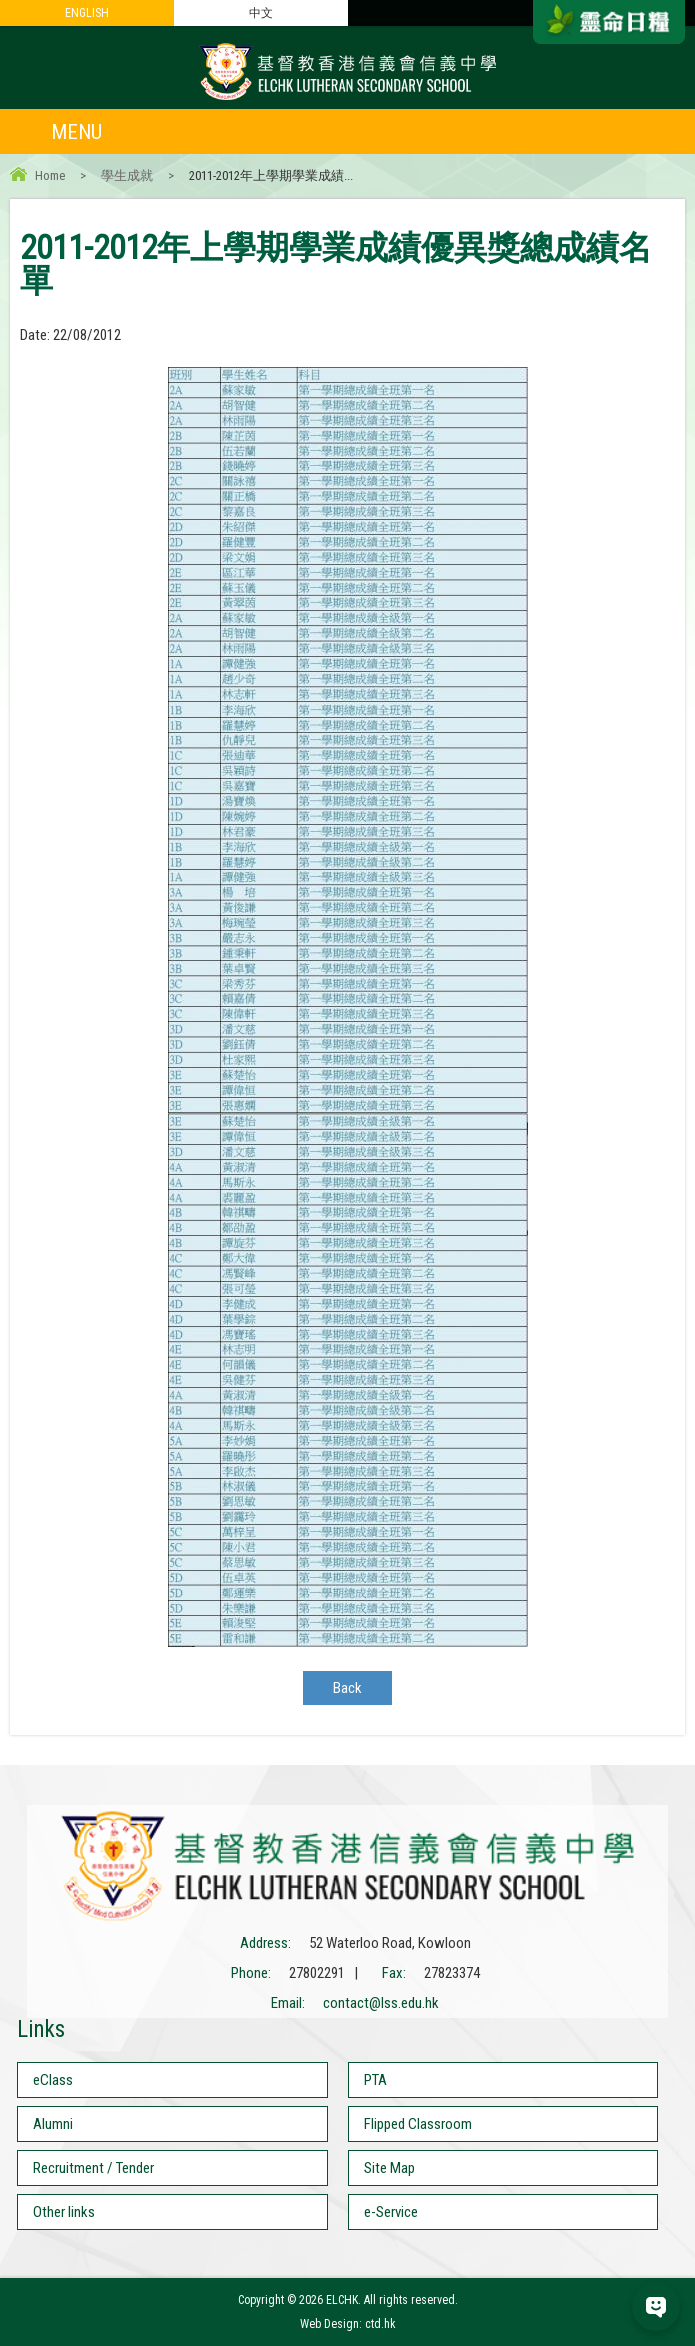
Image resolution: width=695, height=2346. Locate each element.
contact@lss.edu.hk (381, 2003)
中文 (261, 13)
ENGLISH (87, 13)
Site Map (389, 2168)
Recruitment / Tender (93, 2168)
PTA (375, 2080)
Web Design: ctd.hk (348, 2324)
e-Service (391, 2212)
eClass (53, 2080)
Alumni (53, 2124)
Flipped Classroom (418, 2124)
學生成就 (127, 175)
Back (347, 1688)
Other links (64, 2212)
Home (50, 175)
